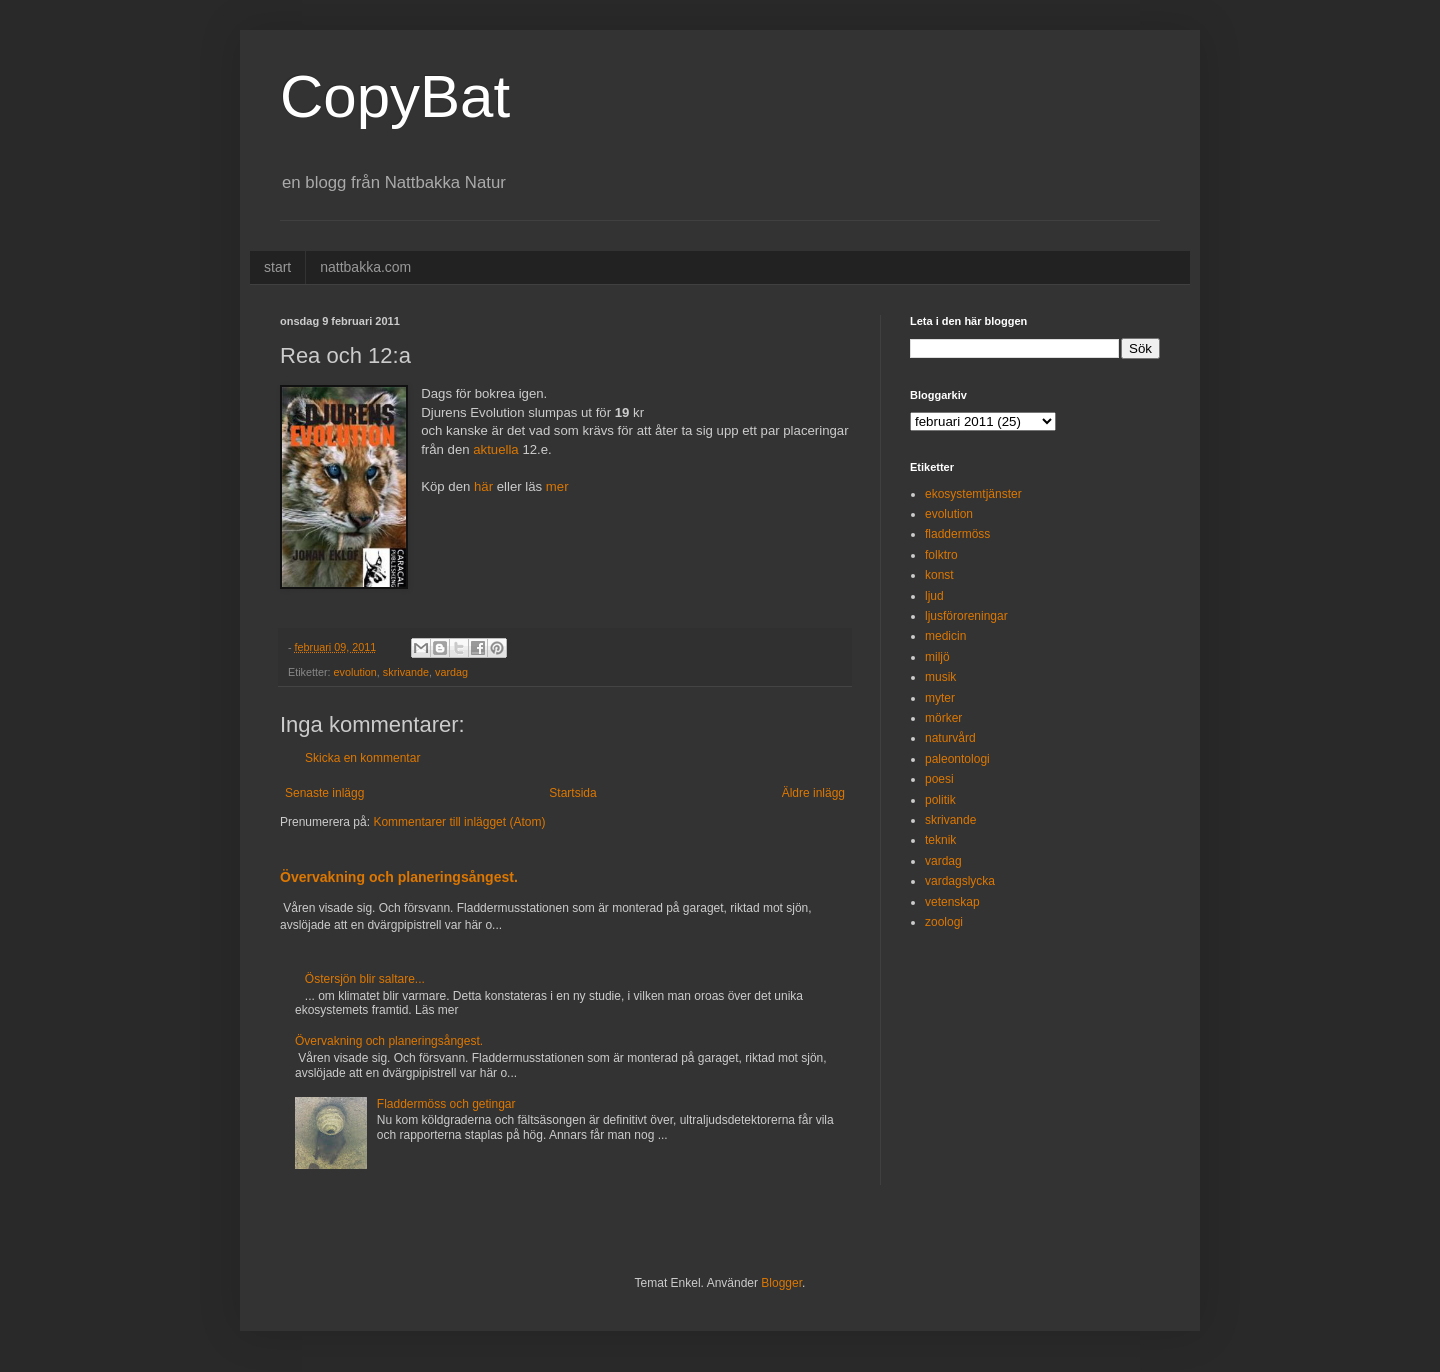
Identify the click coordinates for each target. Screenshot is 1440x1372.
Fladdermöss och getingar (446, 1104)
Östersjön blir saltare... (365, 979)
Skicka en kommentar (362, 758)
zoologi (944, 922)
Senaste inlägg (324, 793)
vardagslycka (960, 881)
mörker (943, 718)
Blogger (781, 1283)
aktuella (495, 449)
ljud (934, 596)
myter (940, 698)
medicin (945, 636)
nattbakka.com (365, 267)
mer (557, 486)
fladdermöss (957, 534)
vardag (451, 672)
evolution (355, 672)
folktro (941, 555)
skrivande (406, 672)
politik (940, 800)
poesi (939, 779)
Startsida (572, 793)
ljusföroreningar (966, 616)
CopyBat (395, 96)
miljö (937, 657)
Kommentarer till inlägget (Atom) (459, 822)
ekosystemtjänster (973, 494)
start (277, 267)
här (483, 486)
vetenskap (952, 902)
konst (939, 575)
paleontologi (957, 759)
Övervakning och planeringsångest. (399, 877)
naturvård (950, 738)
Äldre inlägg (813, 793)
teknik (940, 840)
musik (940, 677)
